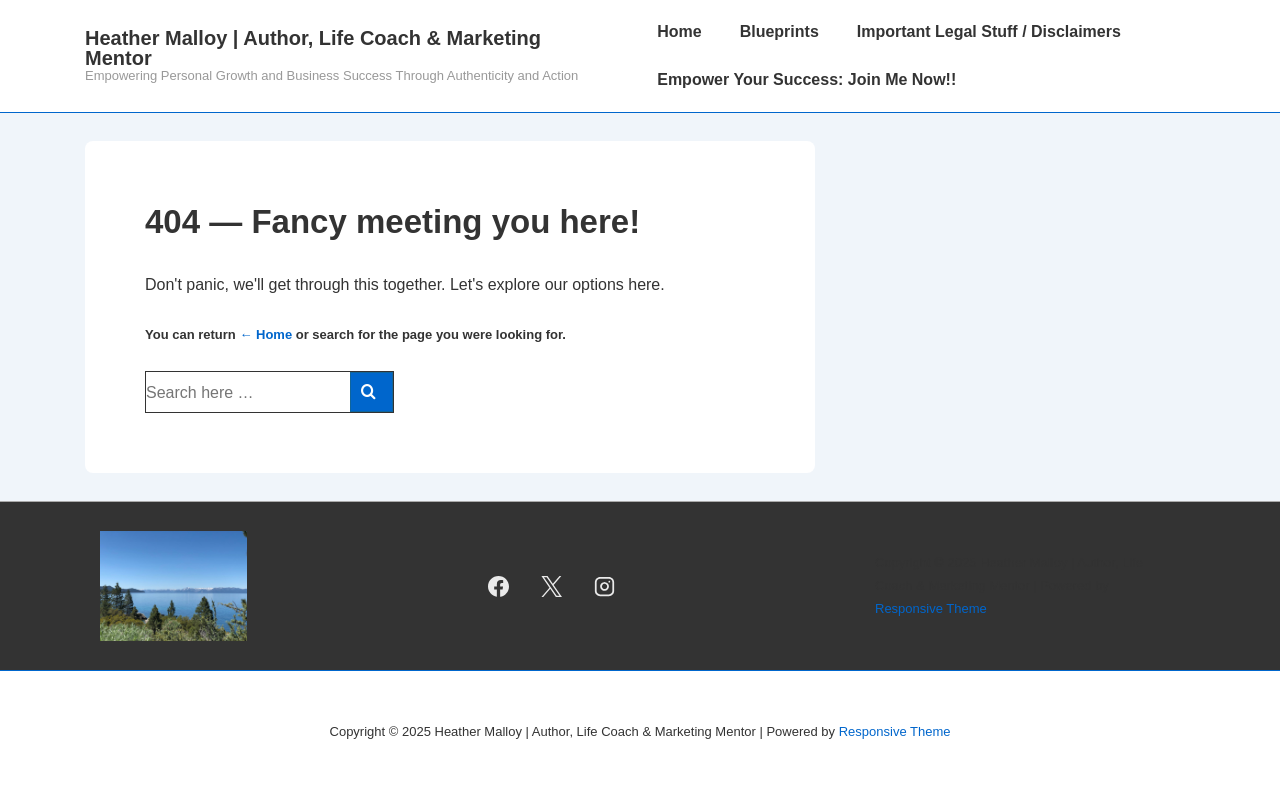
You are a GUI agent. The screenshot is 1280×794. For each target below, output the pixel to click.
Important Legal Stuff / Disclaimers (989, 31)
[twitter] (552, 586)
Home (679, 31)
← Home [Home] (265, 334)
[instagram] (605, 586)
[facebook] (499, 586)
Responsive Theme (931, 608)
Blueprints (779, 31)
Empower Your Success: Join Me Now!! (806, 79)
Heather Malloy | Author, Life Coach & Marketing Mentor (313, 48)
